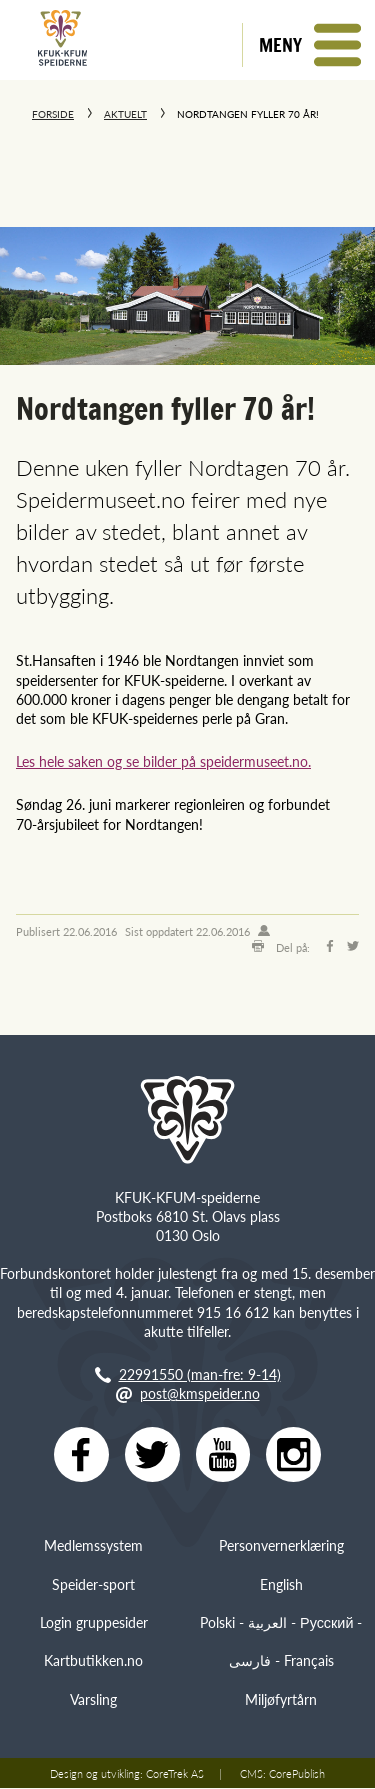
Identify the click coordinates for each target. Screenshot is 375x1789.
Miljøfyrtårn (281, 1700)
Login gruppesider (94, 1623)
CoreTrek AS (175, 1774)
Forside (53, 114)
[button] (308, 45)
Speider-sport (93, 1585)
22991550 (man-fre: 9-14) (200, 1374)
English (281, 1585)
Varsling (93, 1700)
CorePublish (297, 1774)
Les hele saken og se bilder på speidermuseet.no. (163, 761)
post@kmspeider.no (200, 1393)
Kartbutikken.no (93, 1662)
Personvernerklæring (281, 1546)
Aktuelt (125, 114)
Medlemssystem (93, 1546)
